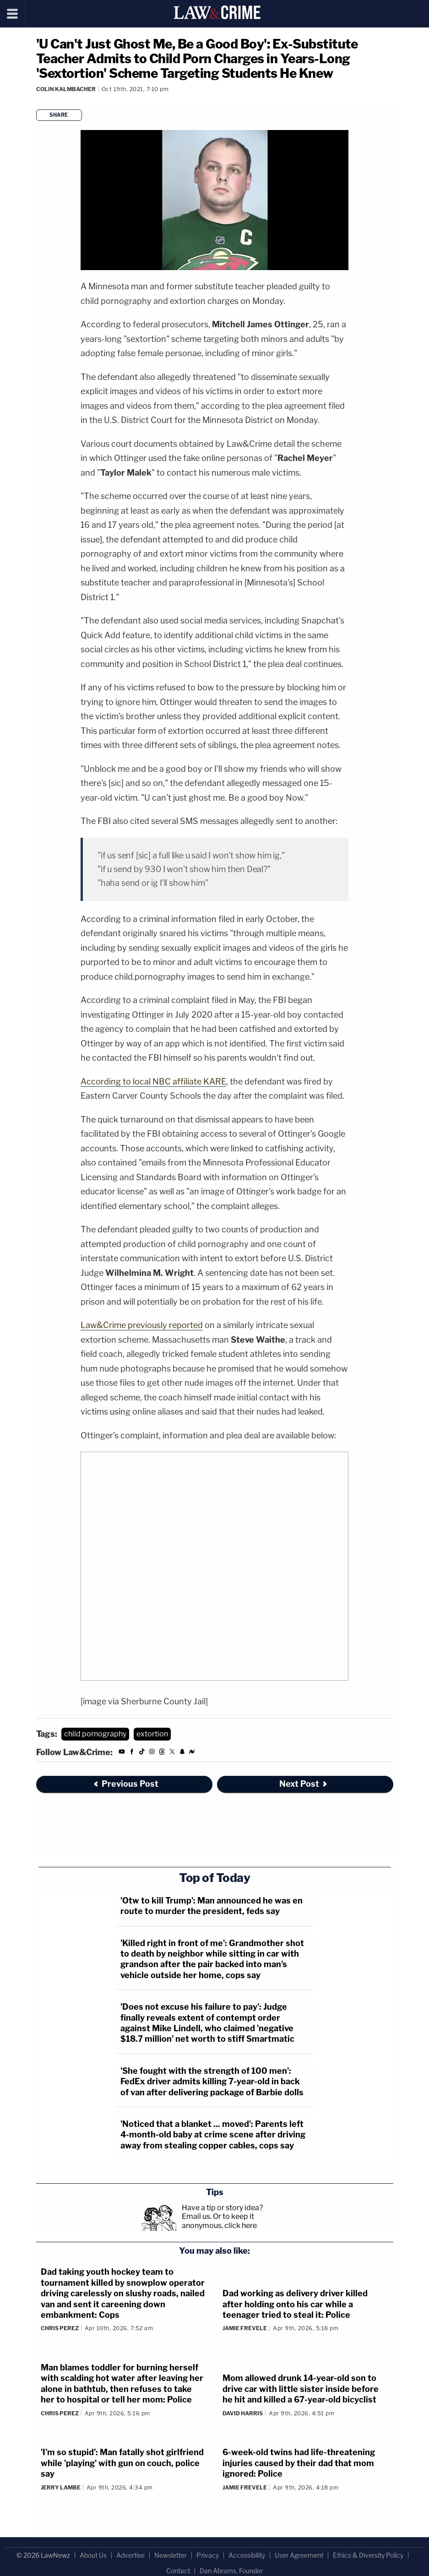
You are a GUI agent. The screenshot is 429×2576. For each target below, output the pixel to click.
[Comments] (37, 101)
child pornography (95, 1734)
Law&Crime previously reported (142, 1325)
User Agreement (299, 2555)
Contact (178, 2571)
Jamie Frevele (245, 2328)
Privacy (207, 2555)
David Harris (243, 2413)
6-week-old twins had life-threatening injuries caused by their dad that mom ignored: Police (299, 2462)
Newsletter (170, 2555)
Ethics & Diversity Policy (368, 2555)
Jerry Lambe (61, 2487)
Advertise (130, 2555)
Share (58, 115)
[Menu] (12, 13)
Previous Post (125, 1784)
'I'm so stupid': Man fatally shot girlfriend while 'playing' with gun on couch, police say (122, 2462)
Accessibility (246, 2555)
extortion (152, 1734)
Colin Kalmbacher (66, 89)
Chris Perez (60, 2328)
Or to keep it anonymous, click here (219, 2220)
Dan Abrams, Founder (231, 2571)
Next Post (303, 1784)
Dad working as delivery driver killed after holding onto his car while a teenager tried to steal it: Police (295, 2304)
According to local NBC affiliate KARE (153, 1081)
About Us (93, 2555)
